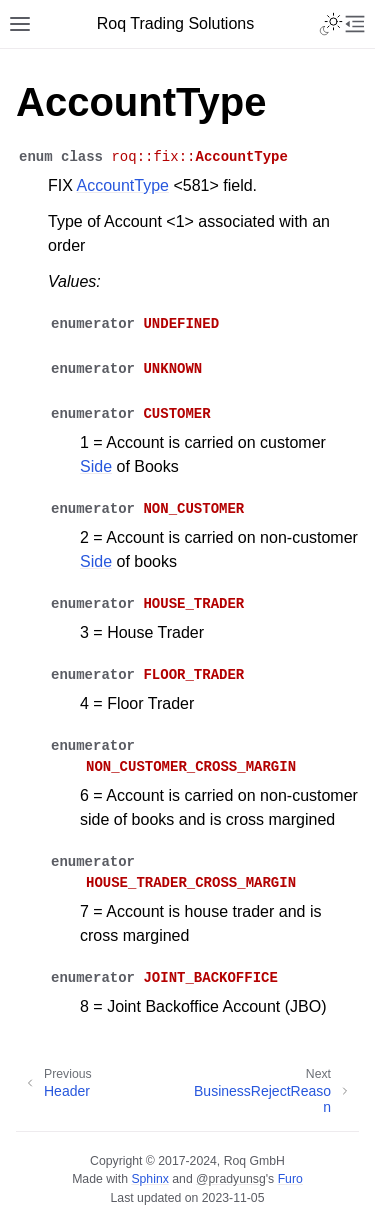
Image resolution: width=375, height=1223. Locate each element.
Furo (290, 1179)
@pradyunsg (231, 1179)
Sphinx (149, 1179)
